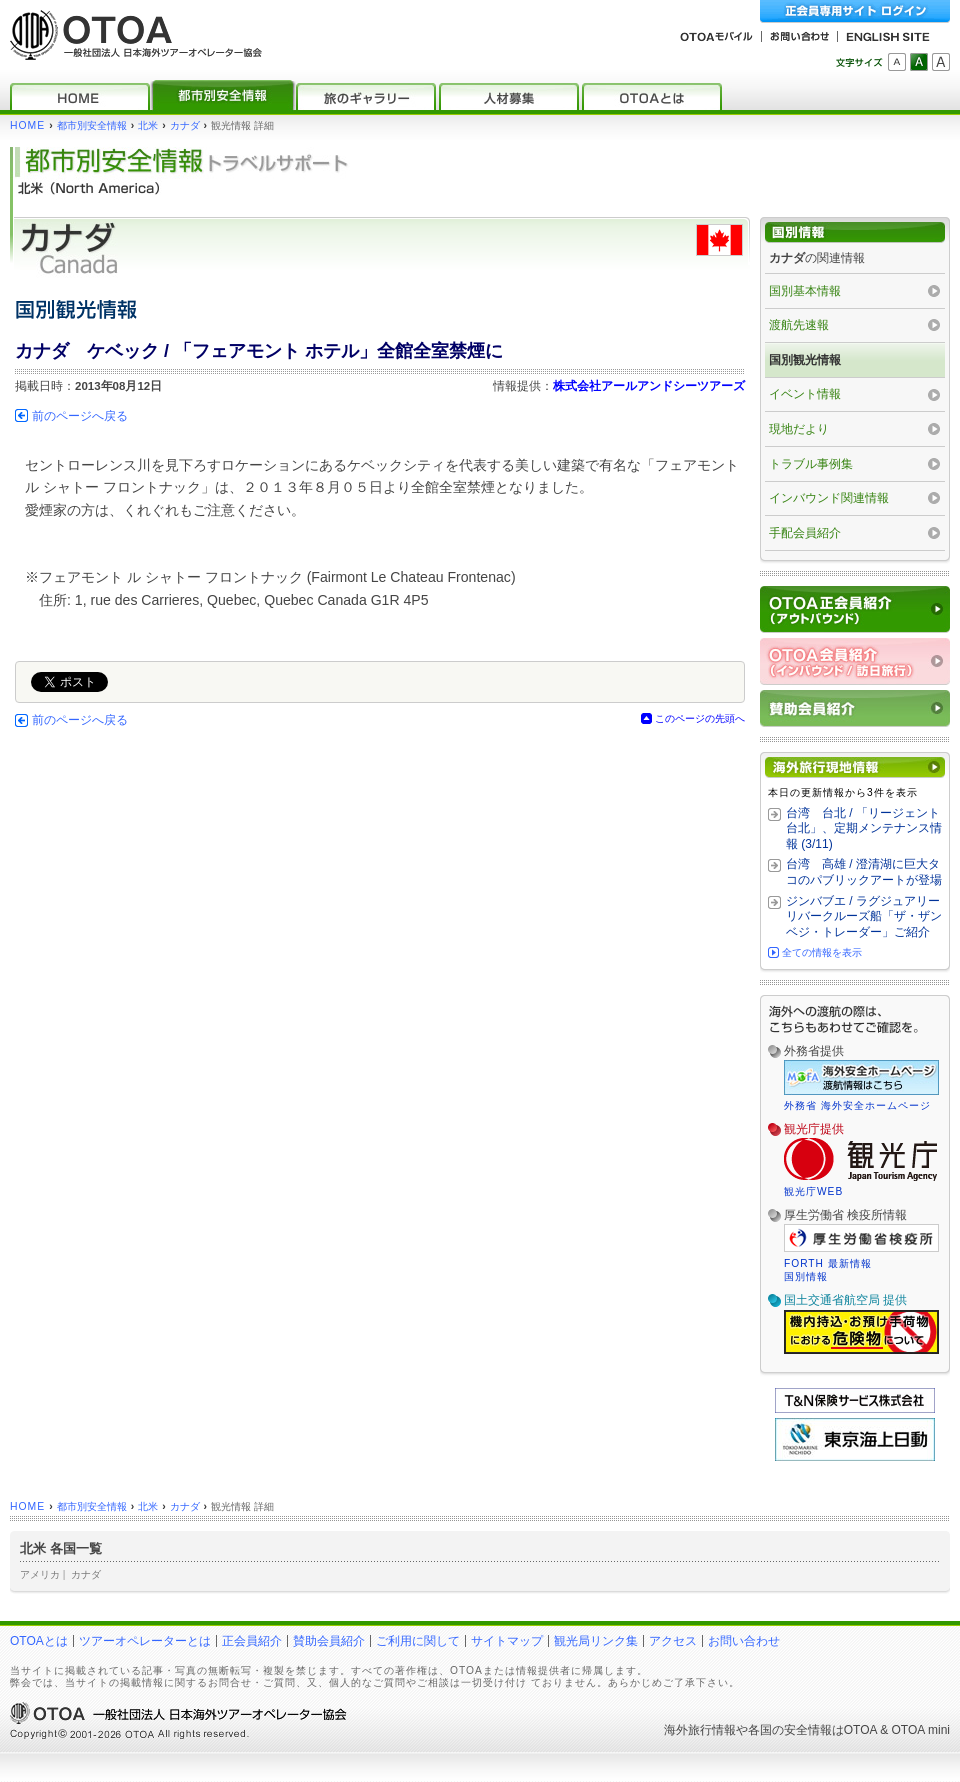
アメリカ (40, 1574)
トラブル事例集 (811, 464)
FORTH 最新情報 (828, 1263)
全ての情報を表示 (822, 952)
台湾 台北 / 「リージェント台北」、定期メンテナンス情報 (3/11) (864, 828)
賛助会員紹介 (329, 1641)
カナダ (185, 125)
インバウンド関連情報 (829, 498)
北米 (148, 125)
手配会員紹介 (805, 533)
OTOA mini (921, 1730)
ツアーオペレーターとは (145, 1641)
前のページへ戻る (80, 416)
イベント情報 (805, 394)
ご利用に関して (418, 1641)
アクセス (673, 1641)
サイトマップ (507, 1641)
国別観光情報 (805, 360)
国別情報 (806, 1276)
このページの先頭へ (700, 718)
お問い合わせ (744, 1641)
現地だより (799, 429)
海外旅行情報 (700, 1730)
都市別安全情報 (92, 125)
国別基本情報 (805, 291)
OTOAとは (39, 1641)
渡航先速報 (799, 325)
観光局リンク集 (596, 1641)
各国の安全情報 (790, 1730)
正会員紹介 (252, 1641)
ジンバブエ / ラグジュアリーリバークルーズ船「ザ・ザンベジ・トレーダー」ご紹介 (864, 916)
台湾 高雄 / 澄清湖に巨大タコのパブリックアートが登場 (864, 872)
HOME (27, 125)
